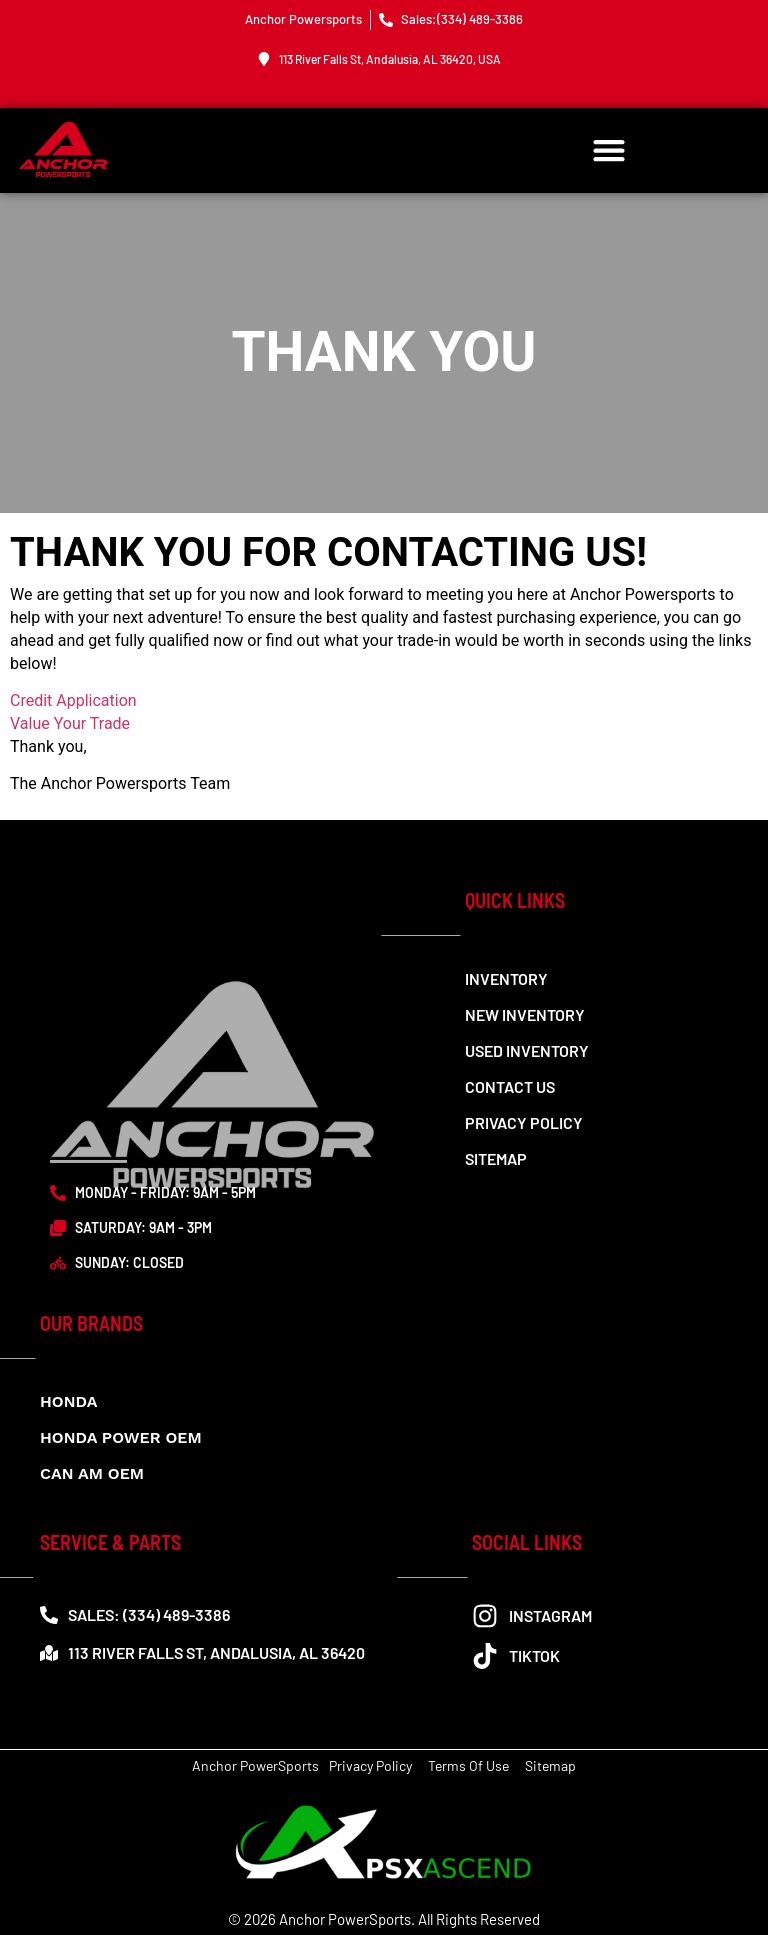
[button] (609, 150)
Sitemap (496, 1158)
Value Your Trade (70, 723)
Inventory (506, 978)
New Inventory (525, 1014)
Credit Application (73, 700)
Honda (68, 1401)
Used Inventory (527, 1050)
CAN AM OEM (92, 1473)
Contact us (510, 1086)
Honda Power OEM (121, 1437)
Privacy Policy (524, 1122)
